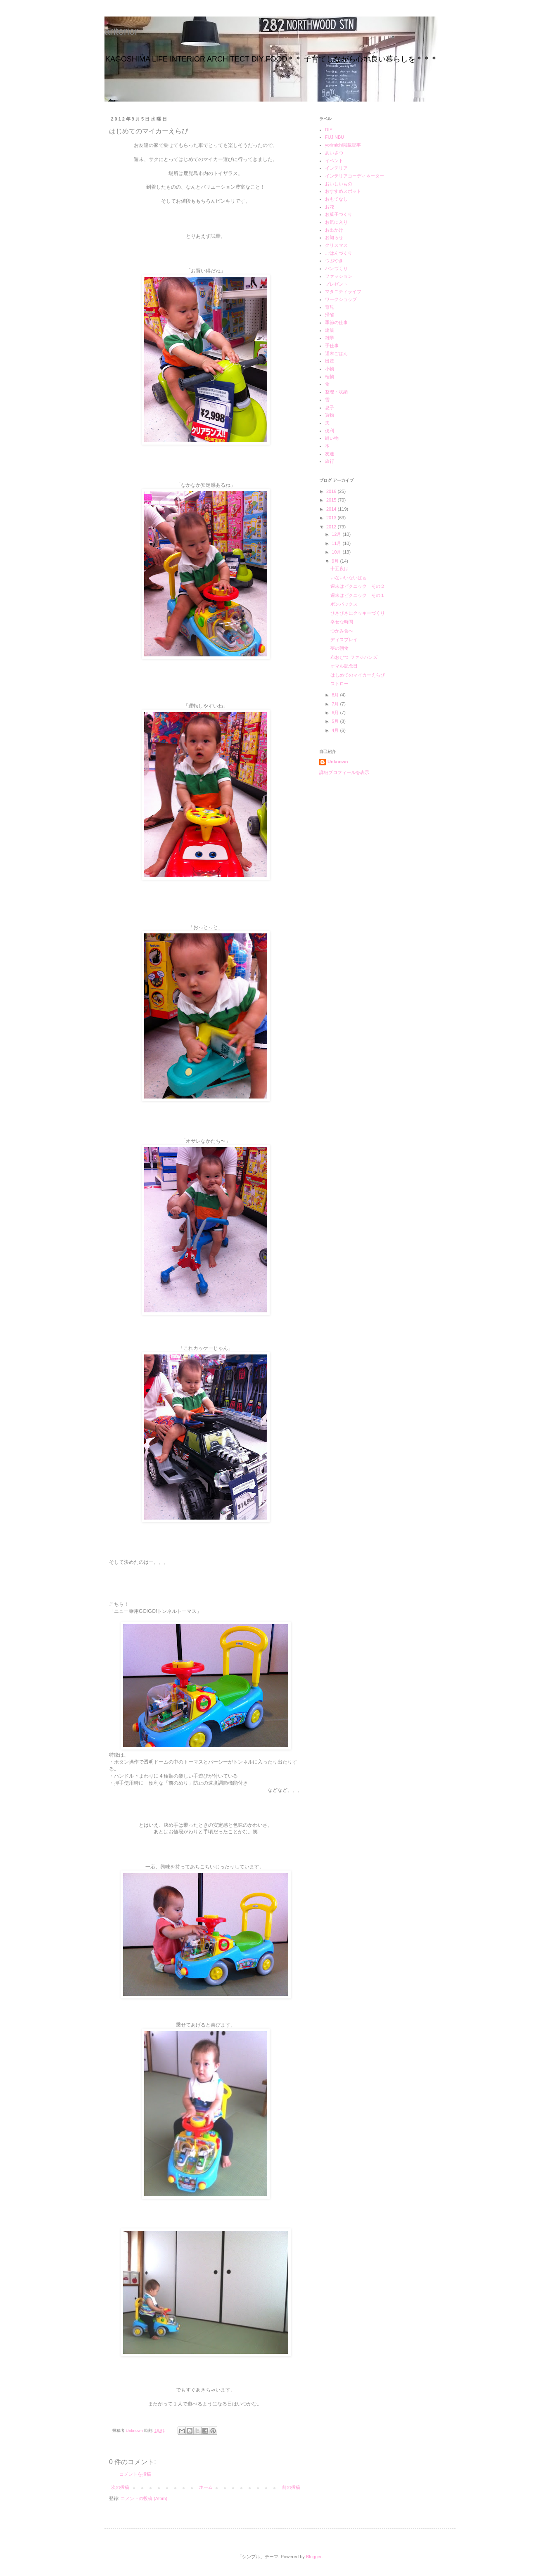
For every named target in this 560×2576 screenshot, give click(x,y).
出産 (329, 360)
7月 (336, 703)
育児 (329, 307)
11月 (337, 543)
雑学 (329, 337)
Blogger (313, 2556)
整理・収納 (336, 391)
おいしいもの (338, 183)
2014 (332, 509)
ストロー (339, 683)
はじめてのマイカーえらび (357, 674)
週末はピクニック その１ (357, 595)
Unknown (337, 761)
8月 (336, 694)
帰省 (329, 314)
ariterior (121, 31)
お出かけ (334, 229)
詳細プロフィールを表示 (344, 772)
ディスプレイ (344, 639)
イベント (334, 160)
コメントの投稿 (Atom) (144, 2498)
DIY (328, 129)
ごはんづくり (338, 253)
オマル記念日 (344, 665)
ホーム (206, 2487)
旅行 (329, 461)
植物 (329, 376)
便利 (329, 430)
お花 (329, 206)
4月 (336, 730)
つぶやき (334, 260)
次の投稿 (120, 2487)
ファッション (338, 276)
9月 (336, 561)
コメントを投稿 (135, 2474)
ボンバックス (344, 603)
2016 (332, 491)
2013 (332, 517)
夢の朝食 (339, 648)
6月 (336, 712)
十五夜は (339, 568)
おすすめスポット (343, 191)
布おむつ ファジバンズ (353, 657)
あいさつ (334, 152)
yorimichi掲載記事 (343, 144)
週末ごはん (336, 353)
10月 (337, 551)
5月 (336, 721)
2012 (332, 526)
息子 (329, 407)
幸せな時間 (341, 621)
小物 (329, 368)
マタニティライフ (343, 291)
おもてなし (336, 199)
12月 (337, 534)
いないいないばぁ (348, 577)
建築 (329, 330)
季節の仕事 (336, 322)
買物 (329, 414)
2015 (332, 499)
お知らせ (334, 237)
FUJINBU (334, 137)
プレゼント (336, 284)
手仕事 (332, 345)
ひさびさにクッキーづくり (357, 613)
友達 (329, 453)
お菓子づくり (338, 214)
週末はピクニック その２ (357, 586)
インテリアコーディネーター (354, 175)
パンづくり (336, 268)
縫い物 (332, 438)
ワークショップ (341, 299)
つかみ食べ (344, 630)
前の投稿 (291, 2487)
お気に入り (336, 222)
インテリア (336, 168)
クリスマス (336, 245)
